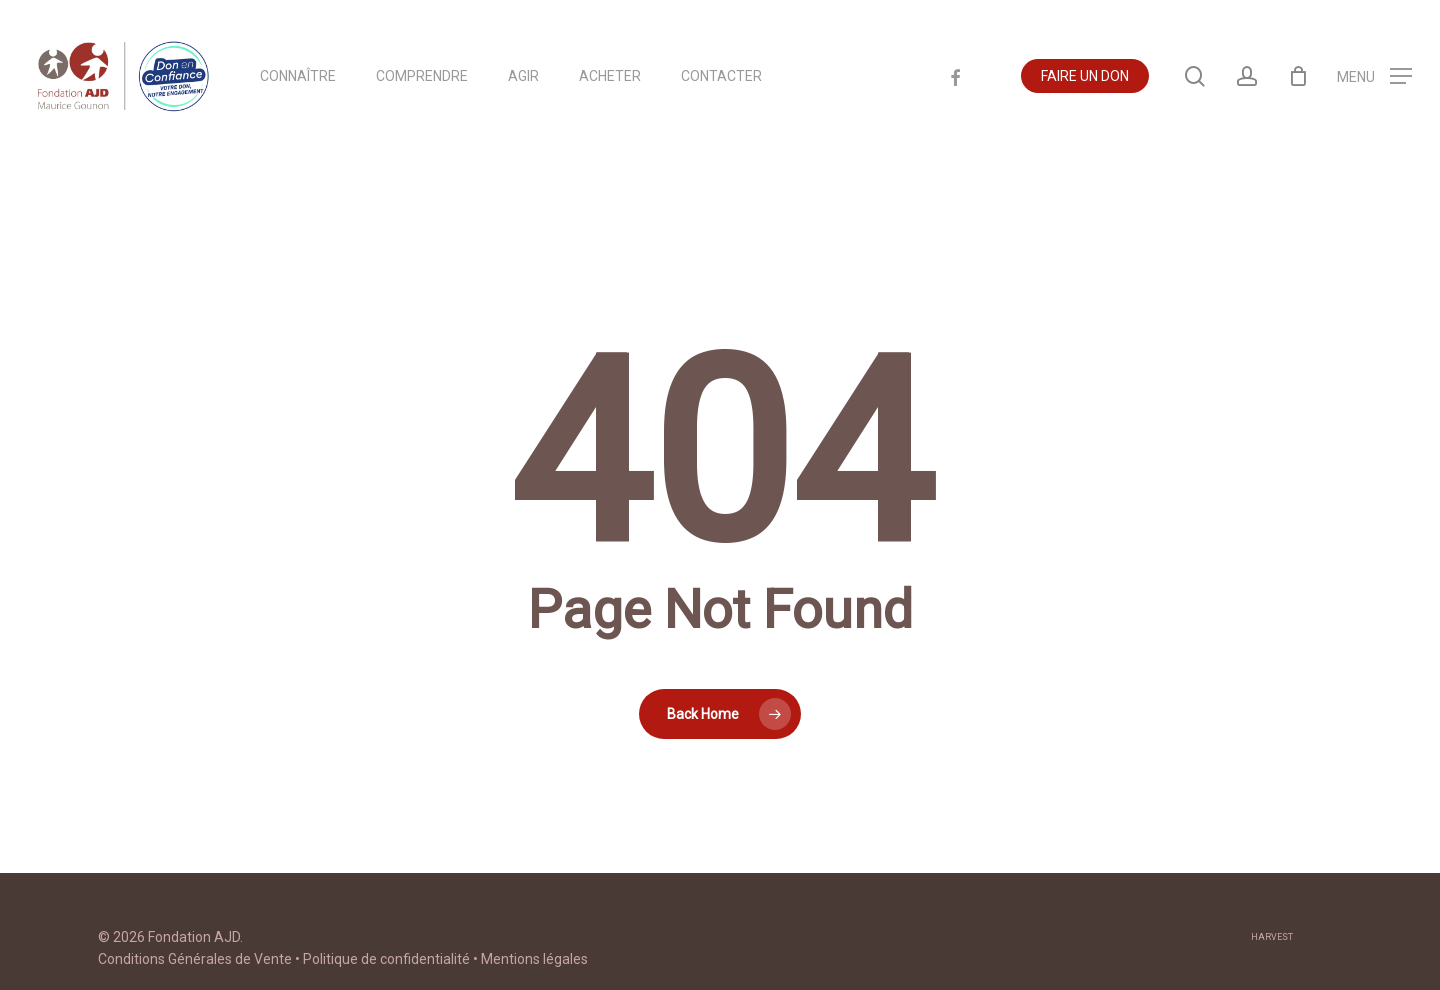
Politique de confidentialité (386, 959)
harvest (1272, 937)
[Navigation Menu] (1374, 83)
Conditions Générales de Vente (195, 959)
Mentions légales (534, 959)
